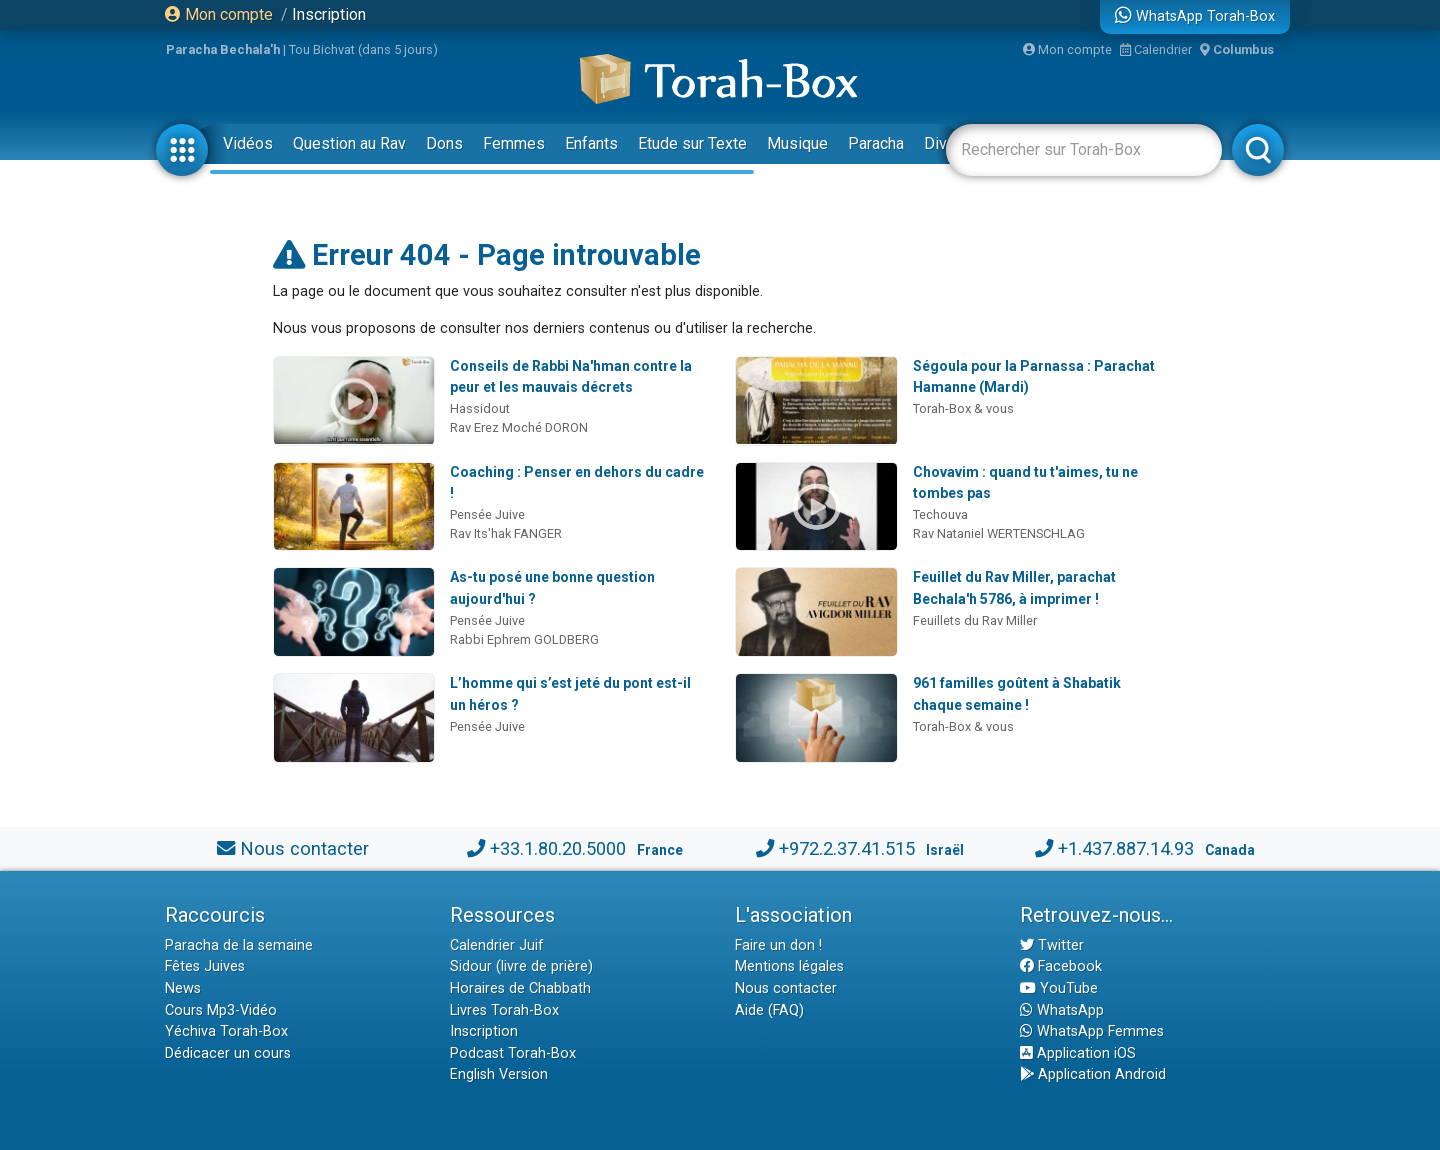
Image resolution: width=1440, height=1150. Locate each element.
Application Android (1093, 1074)
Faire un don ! (778, 945)
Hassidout (480, 408)
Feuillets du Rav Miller (975, 620)
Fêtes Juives (205, 966)
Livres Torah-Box (504, 1010)
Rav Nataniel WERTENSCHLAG (999, 533)
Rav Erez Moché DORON (519, 427)
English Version (499, 1074)
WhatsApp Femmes (1092, 1031)
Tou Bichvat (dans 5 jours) (363, 49)
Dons (444, 143)
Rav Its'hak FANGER (506, 533)
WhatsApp (1062, 1010)
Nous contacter (304, 848)
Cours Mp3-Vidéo (221, 1010)
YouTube (1059, 988)
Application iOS (1078, 1053)
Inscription (329, 14)
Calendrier (1156, 49)
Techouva (940, 514)
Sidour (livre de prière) (521, 966)
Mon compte (219, 14)
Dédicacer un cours (228, 1053)
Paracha (876, 143)
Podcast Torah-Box (513, 1053)
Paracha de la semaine (239, 945)
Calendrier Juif (497, 945)
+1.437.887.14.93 (1126, 848)
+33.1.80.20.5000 (558, 848)
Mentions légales (789, 966)
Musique (797, 143)
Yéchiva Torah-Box (226, 1031)
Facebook (1061, 966)
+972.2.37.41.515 (847, 848)
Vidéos (248, 143)
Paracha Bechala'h (223, 49)
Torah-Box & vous (963, 408)
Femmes (514, 143)
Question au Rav (349, 143)
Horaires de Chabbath (520, 988)
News (183, 988)
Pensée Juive (487, 514)
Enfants (591, 143)
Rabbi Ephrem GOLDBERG (524, 639)
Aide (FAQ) (769, 1010)
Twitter (1052, 945)
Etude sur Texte (692, 143)
